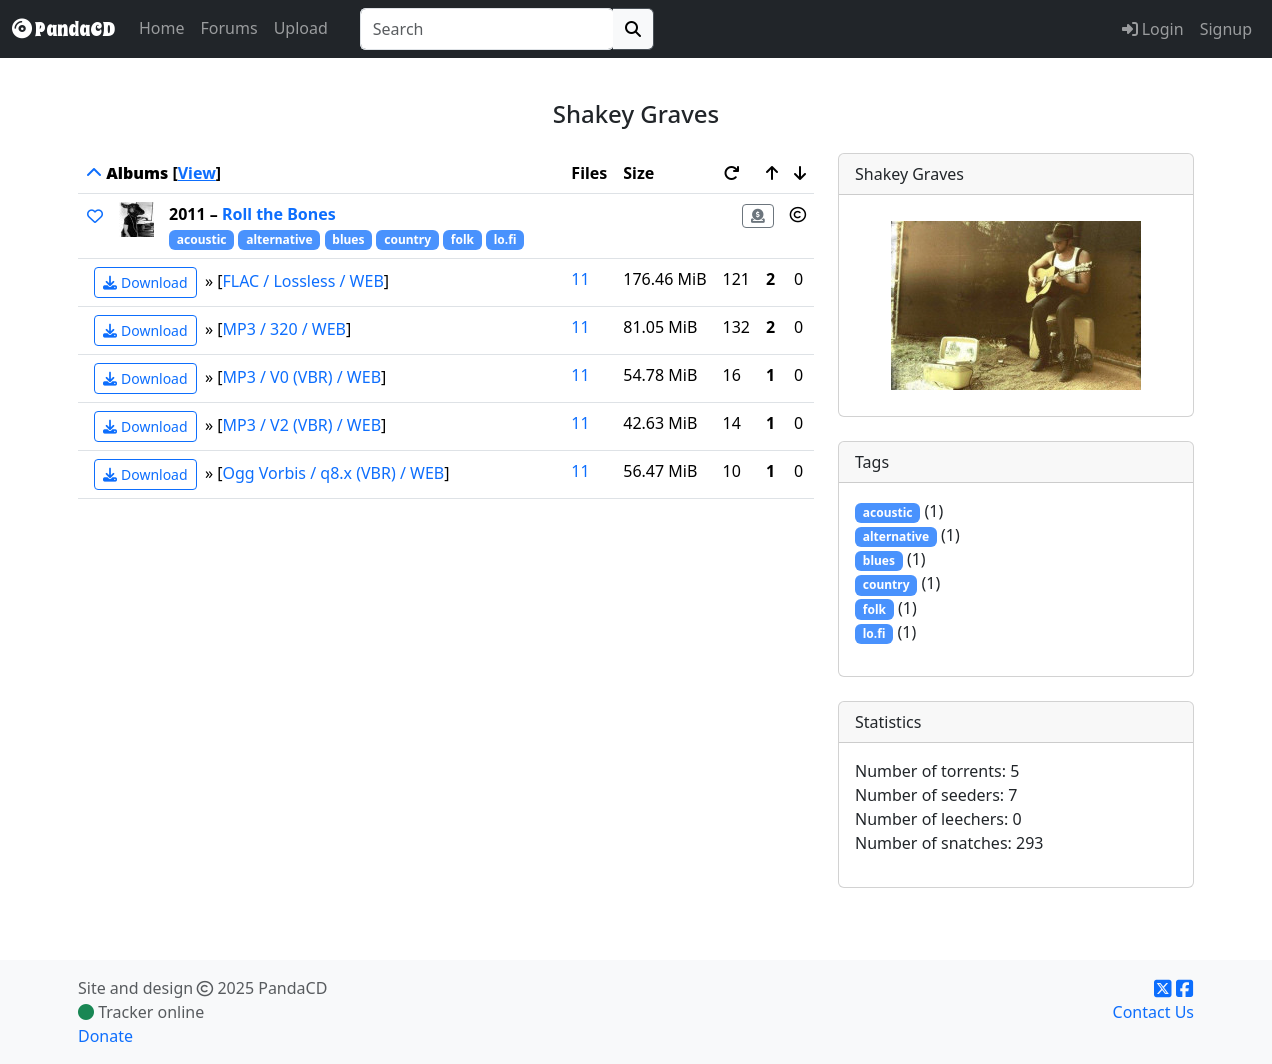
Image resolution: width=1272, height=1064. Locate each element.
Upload (301, 28)
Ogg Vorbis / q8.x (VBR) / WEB (334, 473)
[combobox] (487, 29)
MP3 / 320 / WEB (285, 329)
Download (145, 282)
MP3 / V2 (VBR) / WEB (302, 425)
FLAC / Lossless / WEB (303, 281)
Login (1153, 29)
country (407, 239)
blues (348, 239)
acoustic (202, 239)
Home (162, 28)
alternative (279, 239)
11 (580, 279)
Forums (229, 28)
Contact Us (1153, 1012)
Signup (1226, 29)
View (197, 173)
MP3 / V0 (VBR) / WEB (302, 377)
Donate (105, 1036)
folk (462, 239)
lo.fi (505, 239)
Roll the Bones (279, 214)
